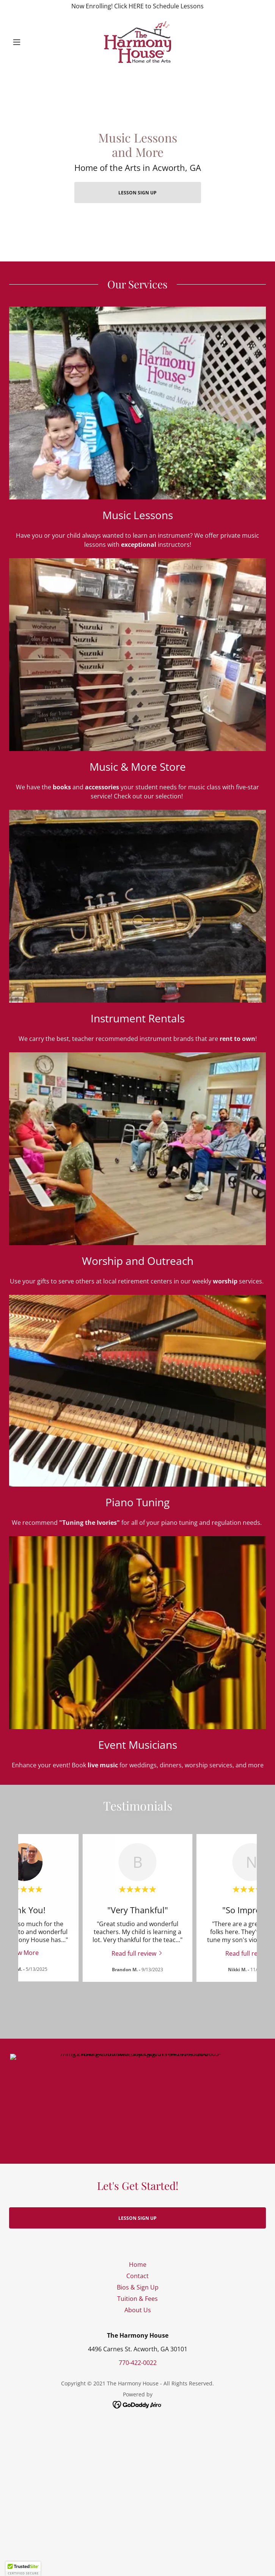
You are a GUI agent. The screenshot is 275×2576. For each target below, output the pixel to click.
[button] (28, 42)
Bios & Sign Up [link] (138, 2272)
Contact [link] (137, 2261)
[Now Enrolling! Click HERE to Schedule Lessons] (137, 6)
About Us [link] (137, 2295)
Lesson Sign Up (137, 192)
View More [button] (24, 1952)
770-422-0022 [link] (138, 2347)
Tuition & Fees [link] (137, 2283)
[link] (137, 42)
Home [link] (137, 2249)
